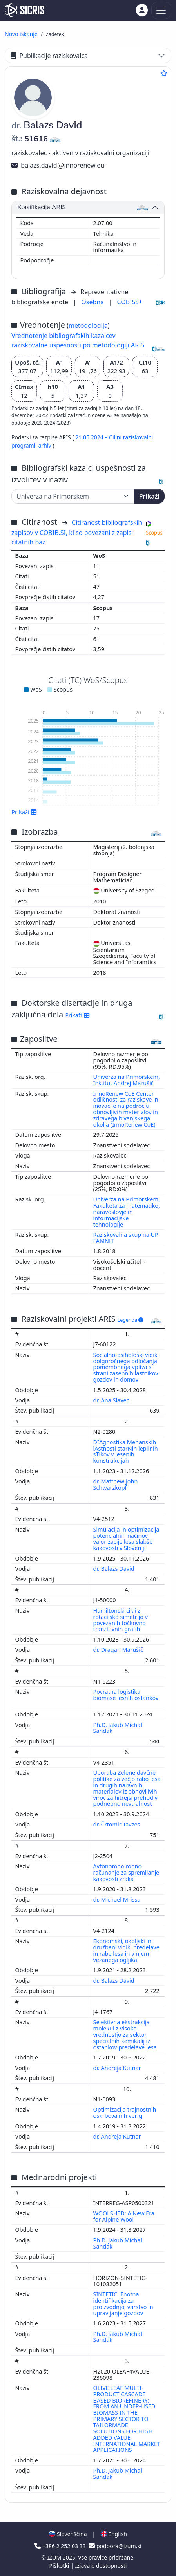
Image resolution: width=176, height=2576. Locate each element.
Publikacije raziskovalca (49, 55)
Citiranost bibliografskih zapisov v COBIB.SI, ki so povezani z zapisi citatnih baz (76, 532)
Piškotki (60, 2565)
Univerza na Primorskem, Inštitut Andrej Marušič (126, 1080)
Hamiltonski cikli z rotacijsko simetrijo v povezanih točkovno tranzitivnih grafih (120, 1620)
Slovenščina (68, 2534)
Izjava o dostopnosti (101, 2565)
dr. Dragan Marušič (119, 1649)
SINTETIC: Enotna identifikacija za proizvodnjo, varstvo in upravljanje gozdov (123, 2304)
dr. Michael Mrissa (117, 1899)
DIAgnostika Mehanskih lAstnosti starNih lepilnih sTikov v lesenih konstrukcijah (125, 1451)
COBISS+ (129, 302)
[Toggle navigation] (161, 10)
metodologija (88, 325)
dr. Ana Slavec (112, 1400)
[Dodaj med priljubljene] (164, 73)
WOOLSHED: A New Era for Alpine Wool (123, 2216)
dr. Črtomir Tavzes (117, 1824)
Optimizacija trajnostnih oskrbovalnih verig (124, 2112)
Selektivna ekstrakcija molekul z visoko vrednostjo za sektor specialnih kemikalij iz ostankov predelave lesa (125, 2034)
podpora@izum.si (115, 2546)
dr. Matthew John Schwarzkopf (115, 1484)
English (114, 2534)
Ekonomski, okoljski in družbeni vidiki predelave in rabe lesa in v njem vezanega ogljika (126, 1950)
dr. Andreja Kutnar (118, 2068)
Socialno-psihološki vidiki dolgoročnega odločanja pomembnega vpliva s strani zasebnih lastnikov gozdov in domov (126, 1367)
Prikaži (149, 496)
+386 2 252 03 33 (60, 2546)
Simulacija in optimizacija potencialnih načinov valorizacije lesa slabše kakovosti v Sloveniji (126, 1539)
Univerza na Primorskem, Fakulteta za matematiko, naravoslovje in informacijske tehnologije (126, 1212)
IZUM (54, 2557)
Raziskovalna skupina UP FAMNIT (125, 1238)
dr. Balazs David (114, 1568)
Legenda (130, 1320)
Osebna (93, 302)
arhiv (45, 445)
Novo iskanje (21, 34)
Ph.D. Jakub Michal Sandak (117, 1728)
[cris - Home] (24, 10)
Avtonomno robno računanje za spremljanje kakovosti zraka (126, 1872)
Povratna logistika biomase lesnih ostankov (126, 1695)
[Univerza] (72, 496)
